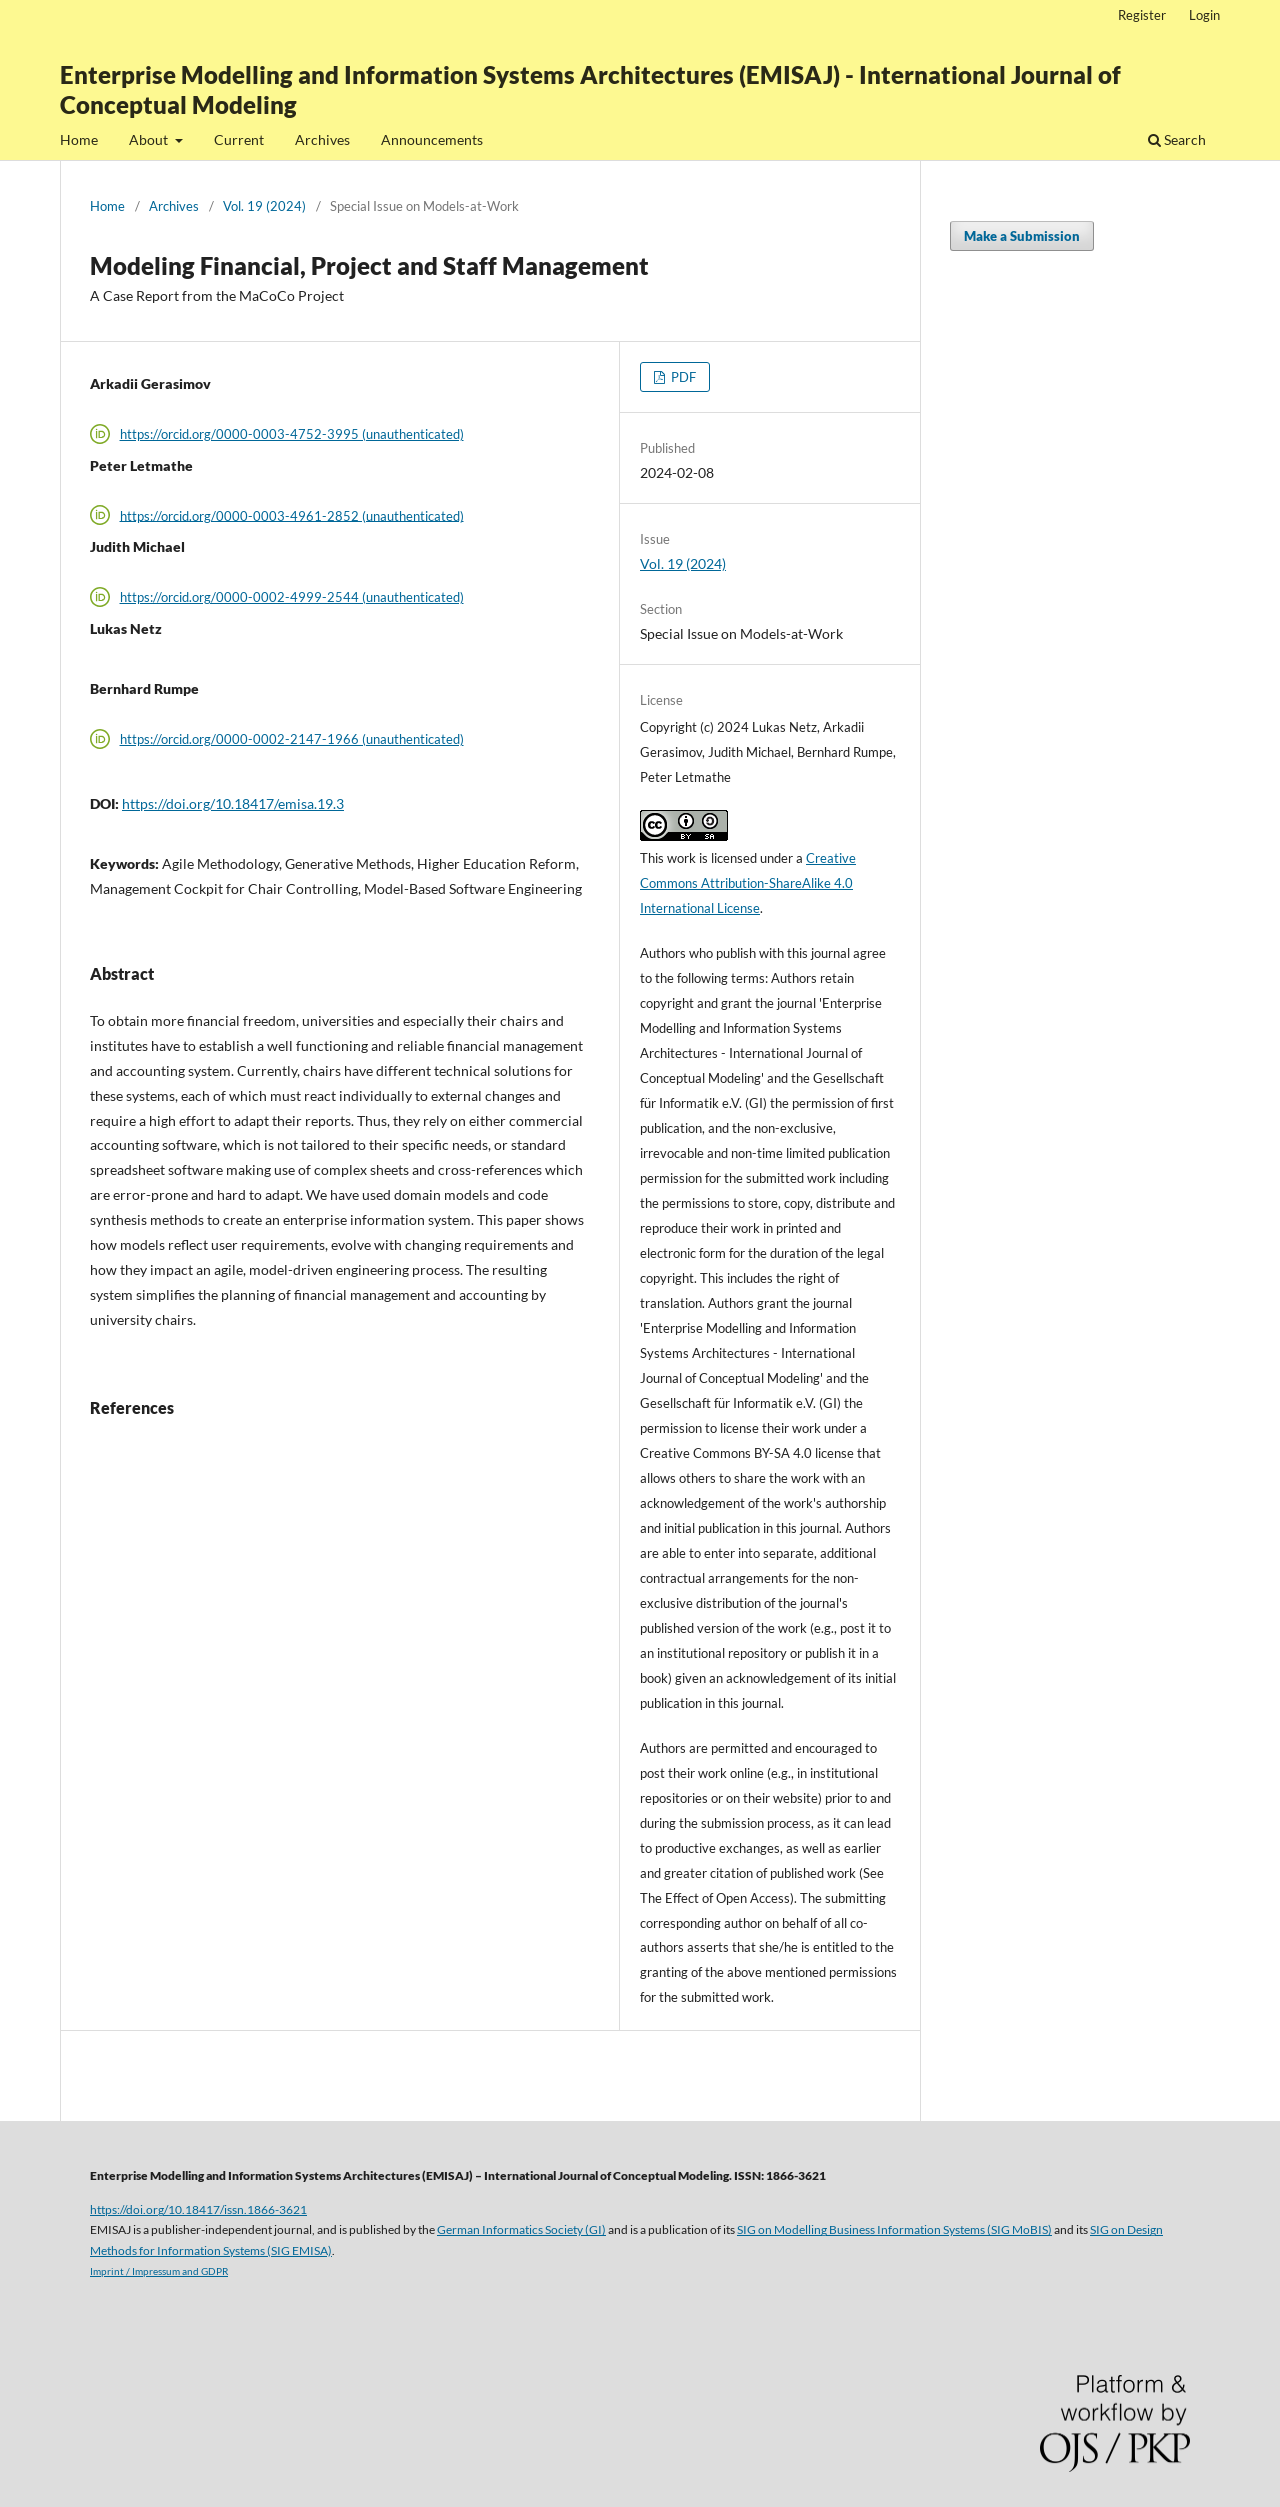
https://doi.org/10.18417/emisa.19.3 (233, 803)
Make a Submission (1022, 236)
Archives (322, 139)
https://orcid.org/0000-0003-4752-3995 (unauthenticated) (292, 434)
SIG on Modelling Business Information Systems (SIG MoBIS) (894, 2229)
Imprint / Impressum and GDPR (159, 2271)
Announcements (432, 139)
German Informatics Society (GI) (521, 2229)
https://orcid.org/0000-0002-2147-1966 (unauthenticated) (292, 739)
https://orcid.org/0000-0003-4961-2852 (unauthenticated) (292, 515)
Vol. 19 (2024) (264, 206)
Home (79, 139)
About (150, 139)
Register (1142, 15)
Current (239, 139)
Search (1177, 139)
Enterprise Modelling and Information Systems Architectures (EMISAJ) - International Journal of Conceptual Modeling (590, 89)
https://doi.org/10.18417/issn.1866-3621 (198, 2209)
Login (1204, 15)
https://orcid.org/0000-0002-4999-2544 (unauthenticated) (292, 597)
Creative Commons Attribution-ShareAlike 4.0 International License (748, 883)
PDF (682, 377)
